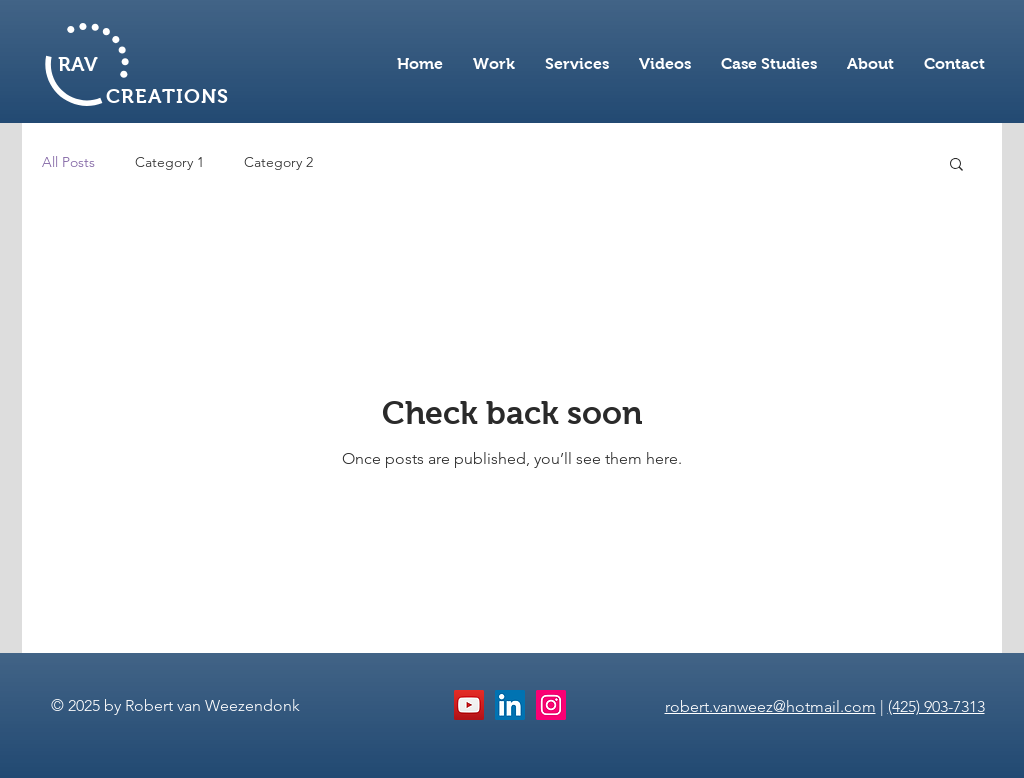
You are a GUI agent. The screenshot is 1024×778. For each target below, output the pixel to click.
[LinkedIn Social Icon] (510, 705)
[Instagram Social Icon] (551, 705)
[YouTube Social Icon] (469, 705)
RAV (78, 64)
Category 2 (278, 162)
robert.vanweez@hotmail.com (770, 706)
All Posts (68, 162)
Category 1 (169, 162)
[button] (956, 165)
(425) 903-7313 (936, 706)
